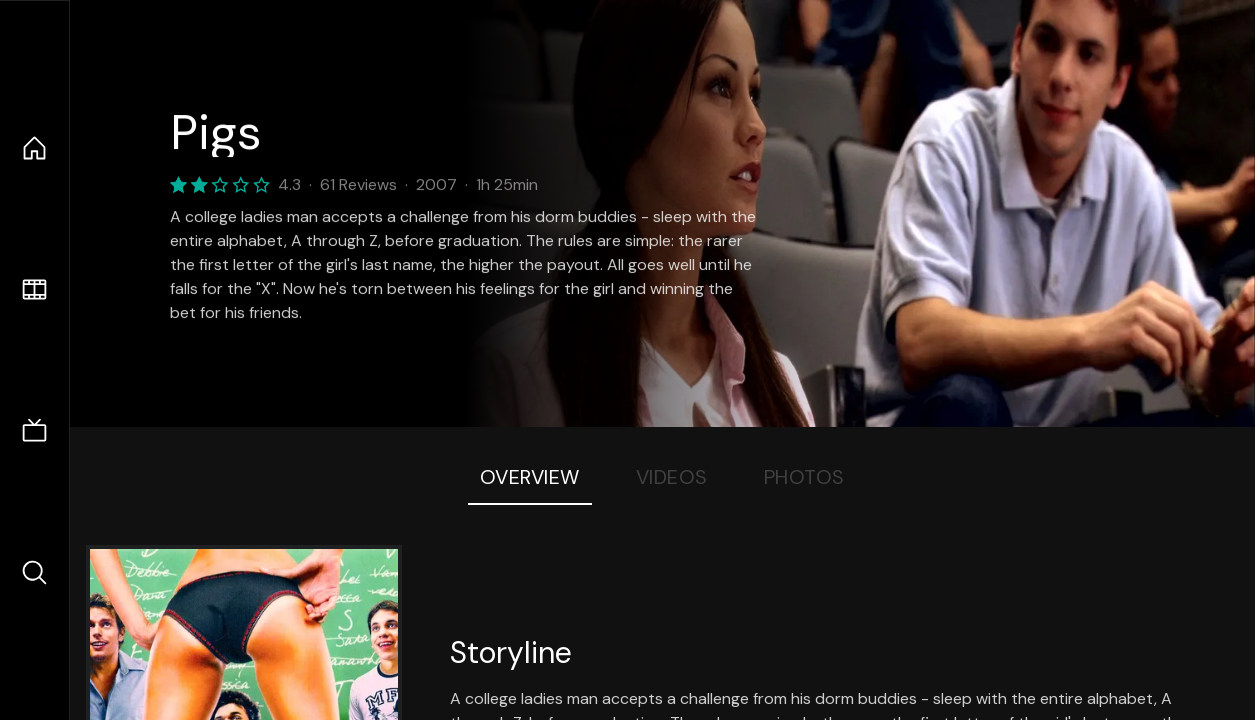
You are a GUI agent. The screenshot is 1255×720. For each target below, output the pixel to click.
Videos (672, 477)
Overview (530, 477)
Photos (804, 477)
